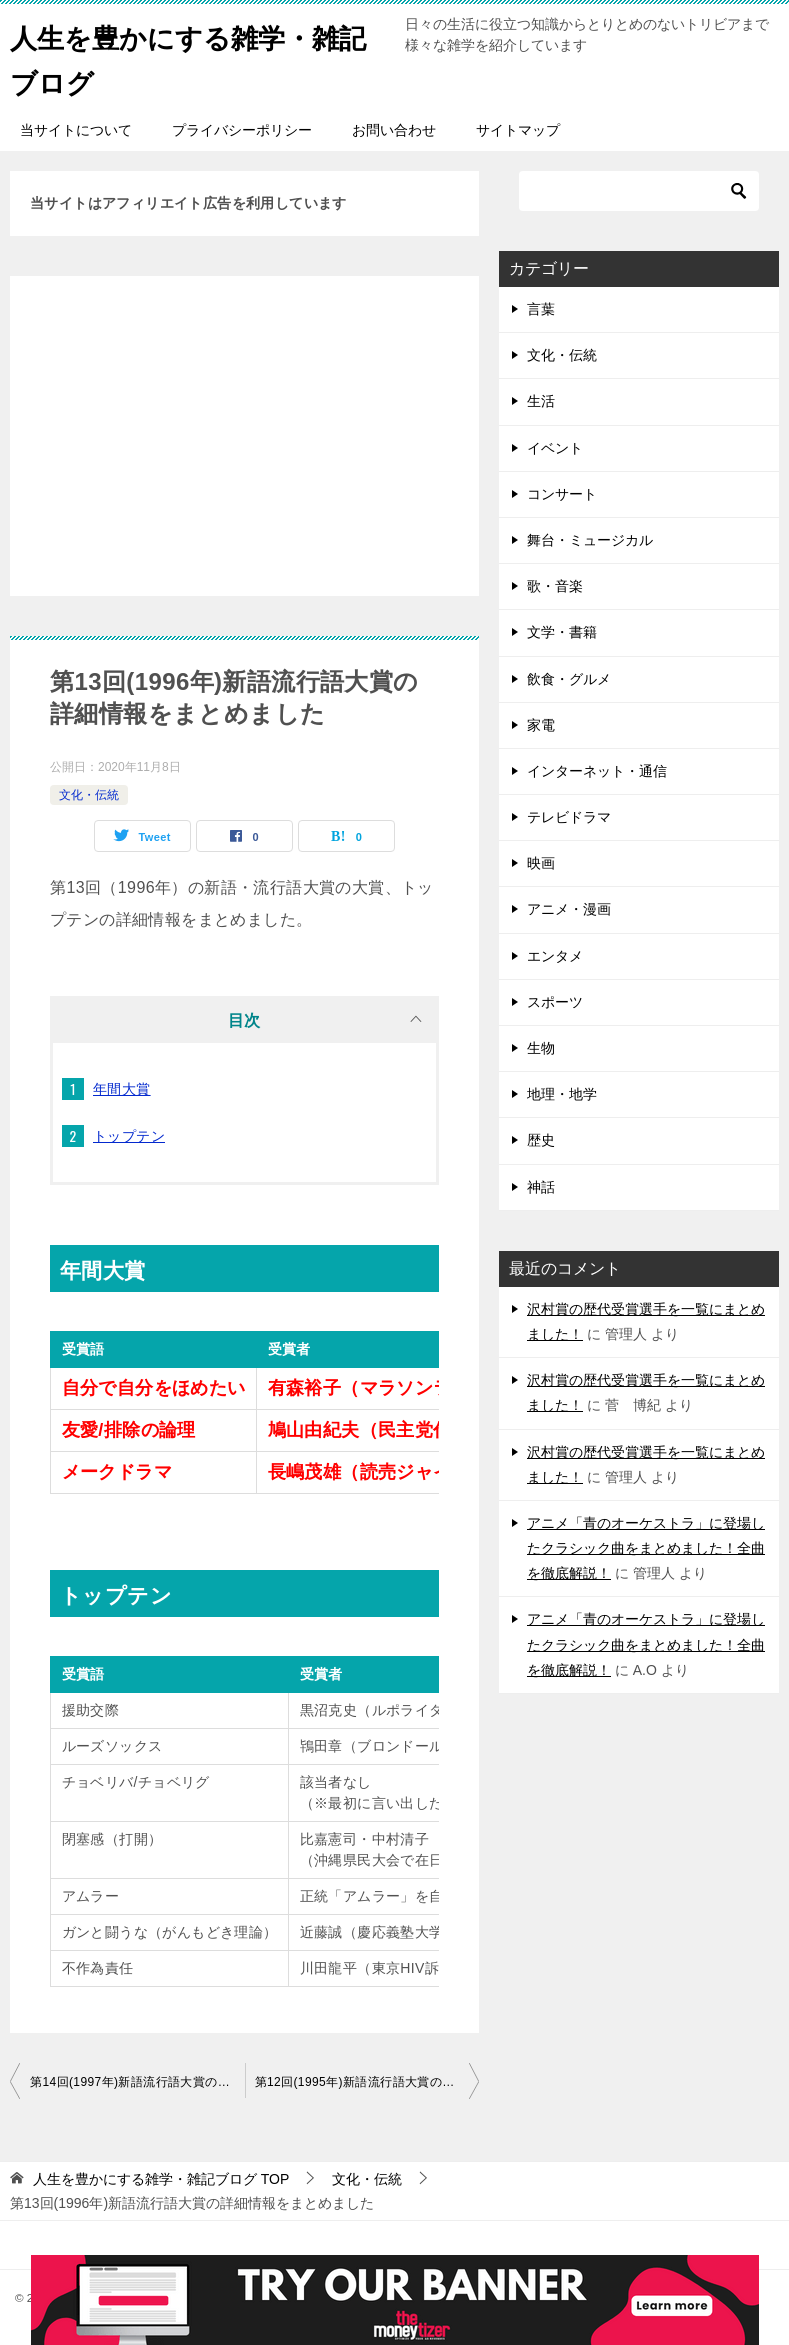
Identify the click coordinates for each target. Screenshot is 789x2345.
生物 (541, 1048)
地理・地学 (562, 1094)
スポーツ (555, 1002)
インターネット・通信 (597, 771)
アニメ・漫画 (569, 909)
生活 (541, 401)
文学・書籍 (562, 632)
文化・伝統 (89, 795)
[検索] (639, 191)
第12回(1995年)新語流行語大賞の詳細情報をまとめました (367, 2082)
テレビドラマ (569, 817)
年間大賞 (122, 1089)
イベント (555, 448)
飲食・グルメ (569, 679)
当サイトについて (76, 130)
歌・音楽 (555, 586)
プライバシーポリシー (242, 130)
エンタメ (555, 956)
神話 (541, 1187)
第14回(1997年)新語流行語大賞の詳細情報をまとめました (137, 2082)
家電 (541, 725)
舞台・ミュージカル (590, 540)
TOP (161, 2179)
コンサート (562, 494)
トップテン (129, 1136)
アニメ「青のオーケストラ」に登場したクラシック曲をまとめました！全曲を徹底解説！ (646, 1548)
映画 (541, 863)
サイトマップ (518, 130)
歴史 (541, 1140)
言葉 (541, 309)
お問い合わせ (394, 130)
